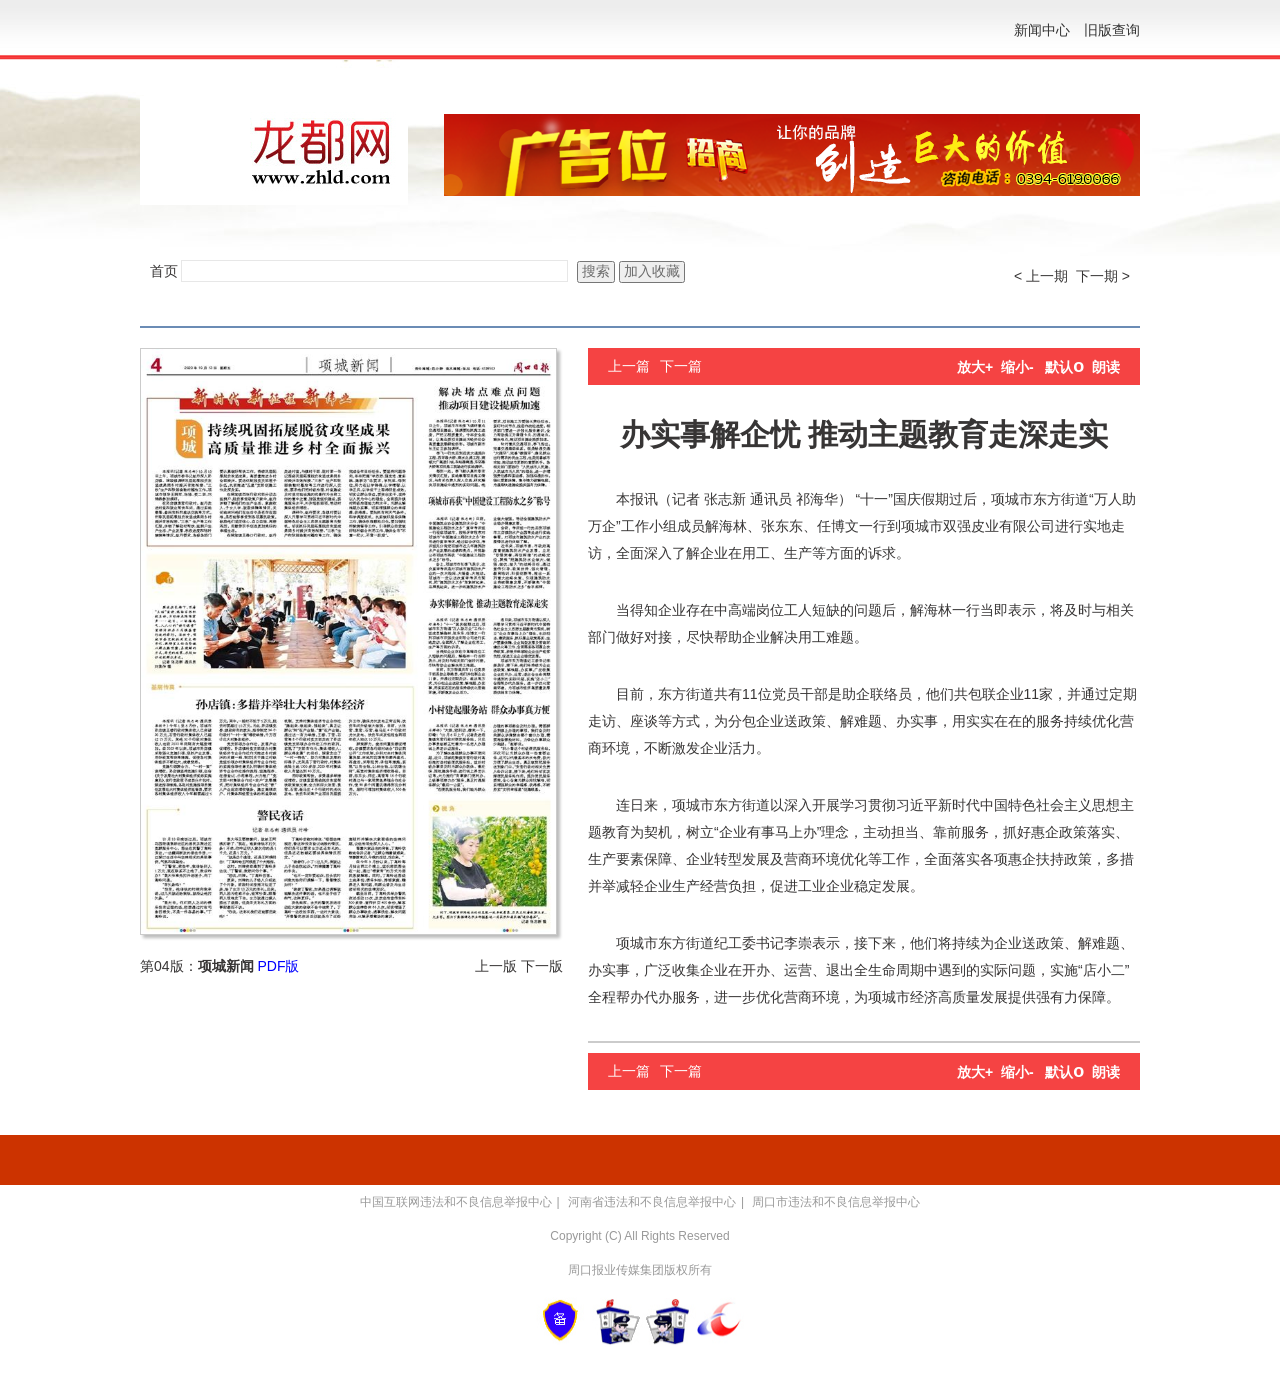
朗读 (1106, 367)
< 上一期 (1041, 276)
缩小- (1017, 367)
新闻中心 (1042, 30)
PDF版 (278, 966)
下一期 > (1103, 276)
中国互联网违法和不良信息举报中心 (456, 1202)
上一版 (496, 966)
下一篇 (681, 366)
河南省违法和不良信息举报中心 (652, 1202)
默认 (1064, 367)
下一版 (542, 966)
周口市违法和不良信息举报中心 (836, 1202)
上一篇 (629, 366)
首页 (164, 271)
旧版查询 (1112, 30)
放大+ (975, 367)
